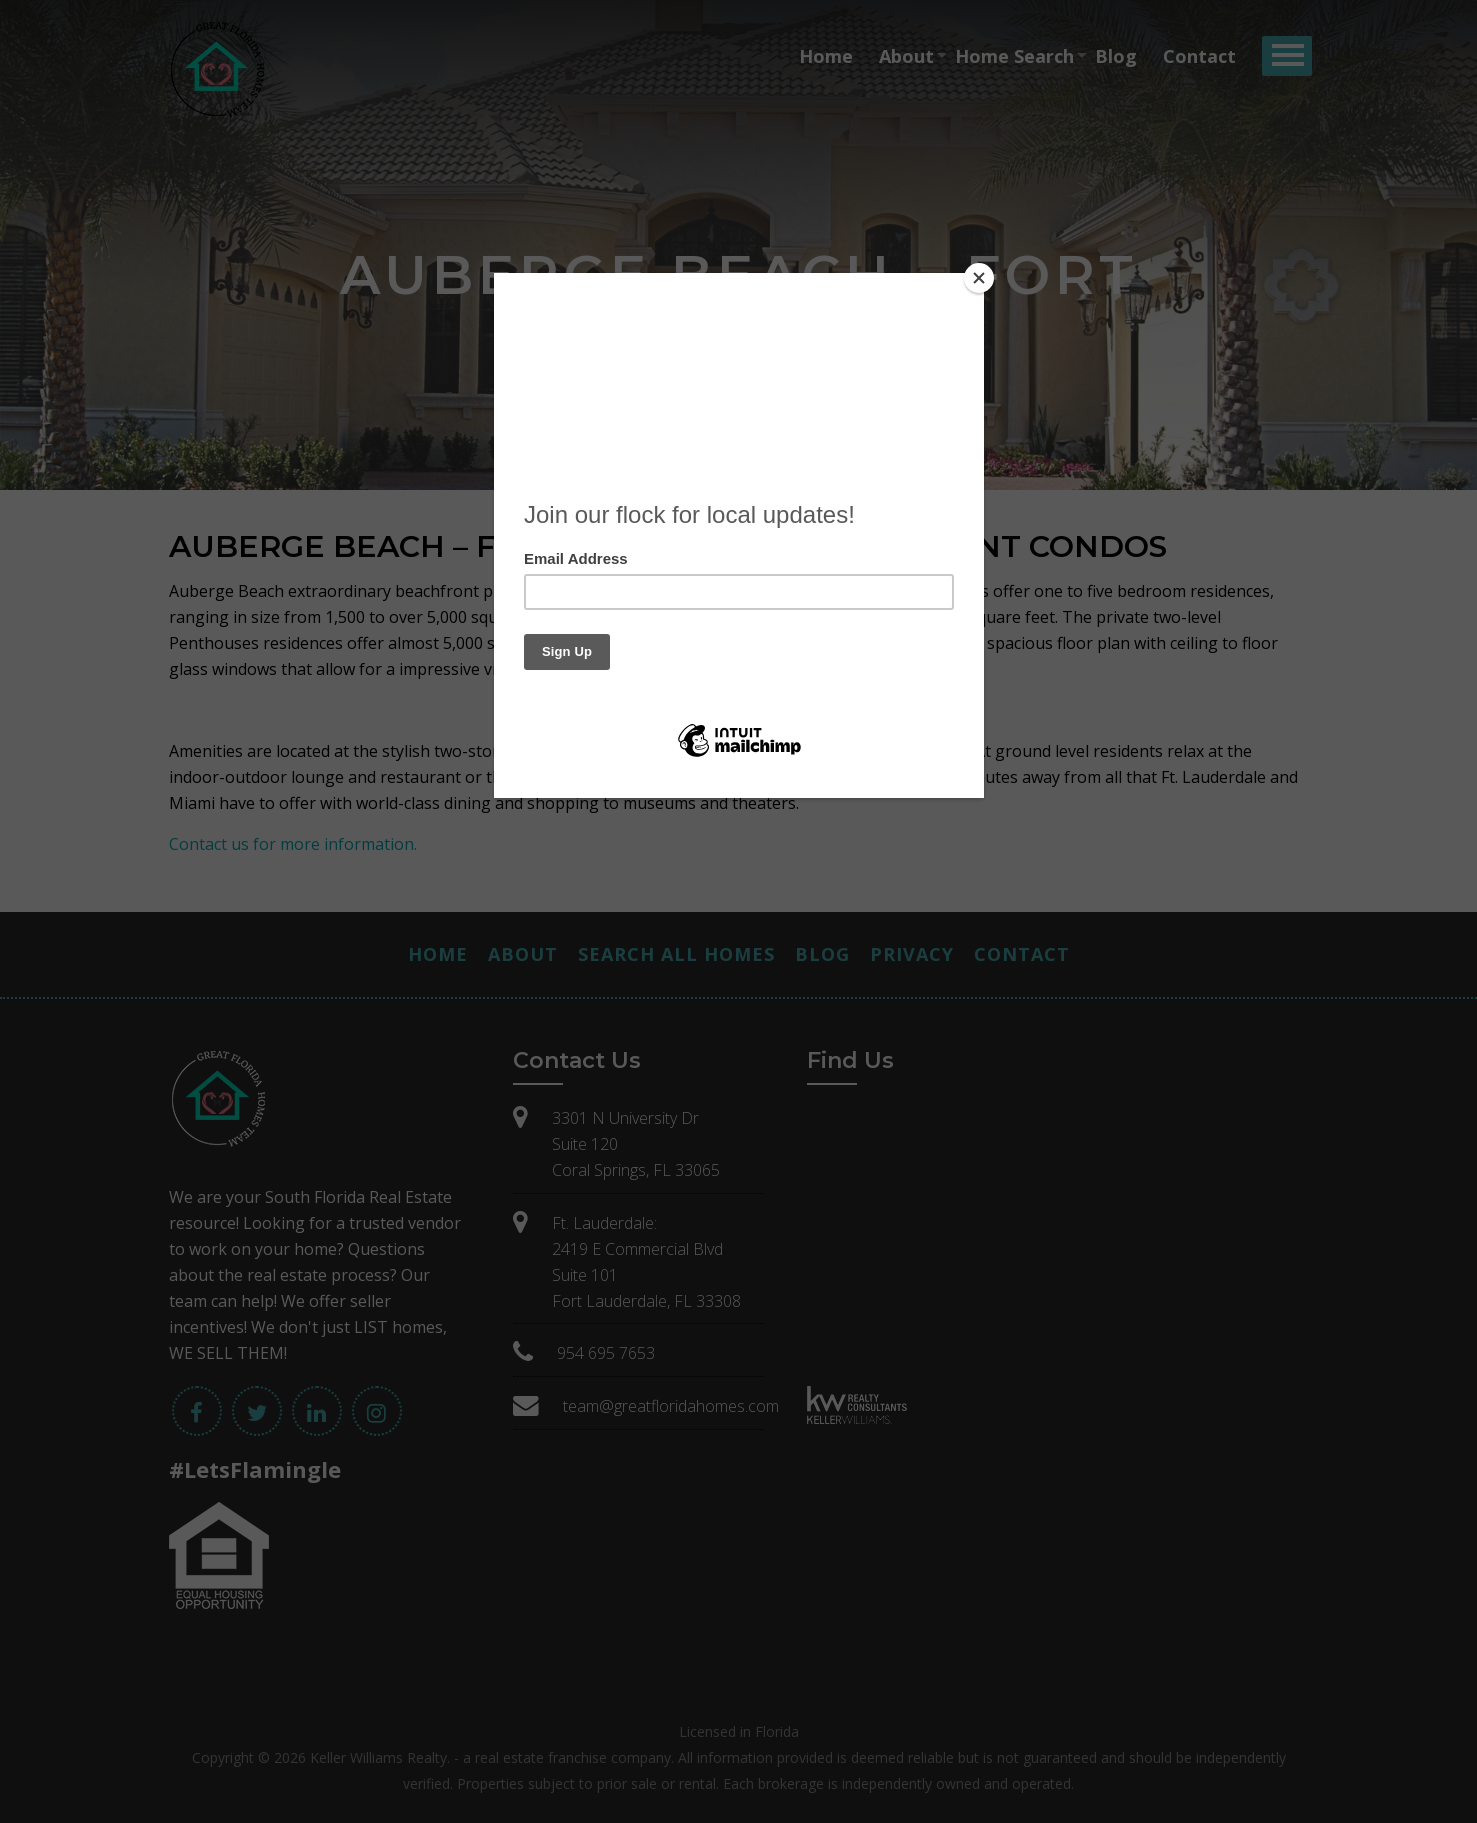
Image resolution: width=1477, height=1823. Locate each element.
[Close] (979, 278)
